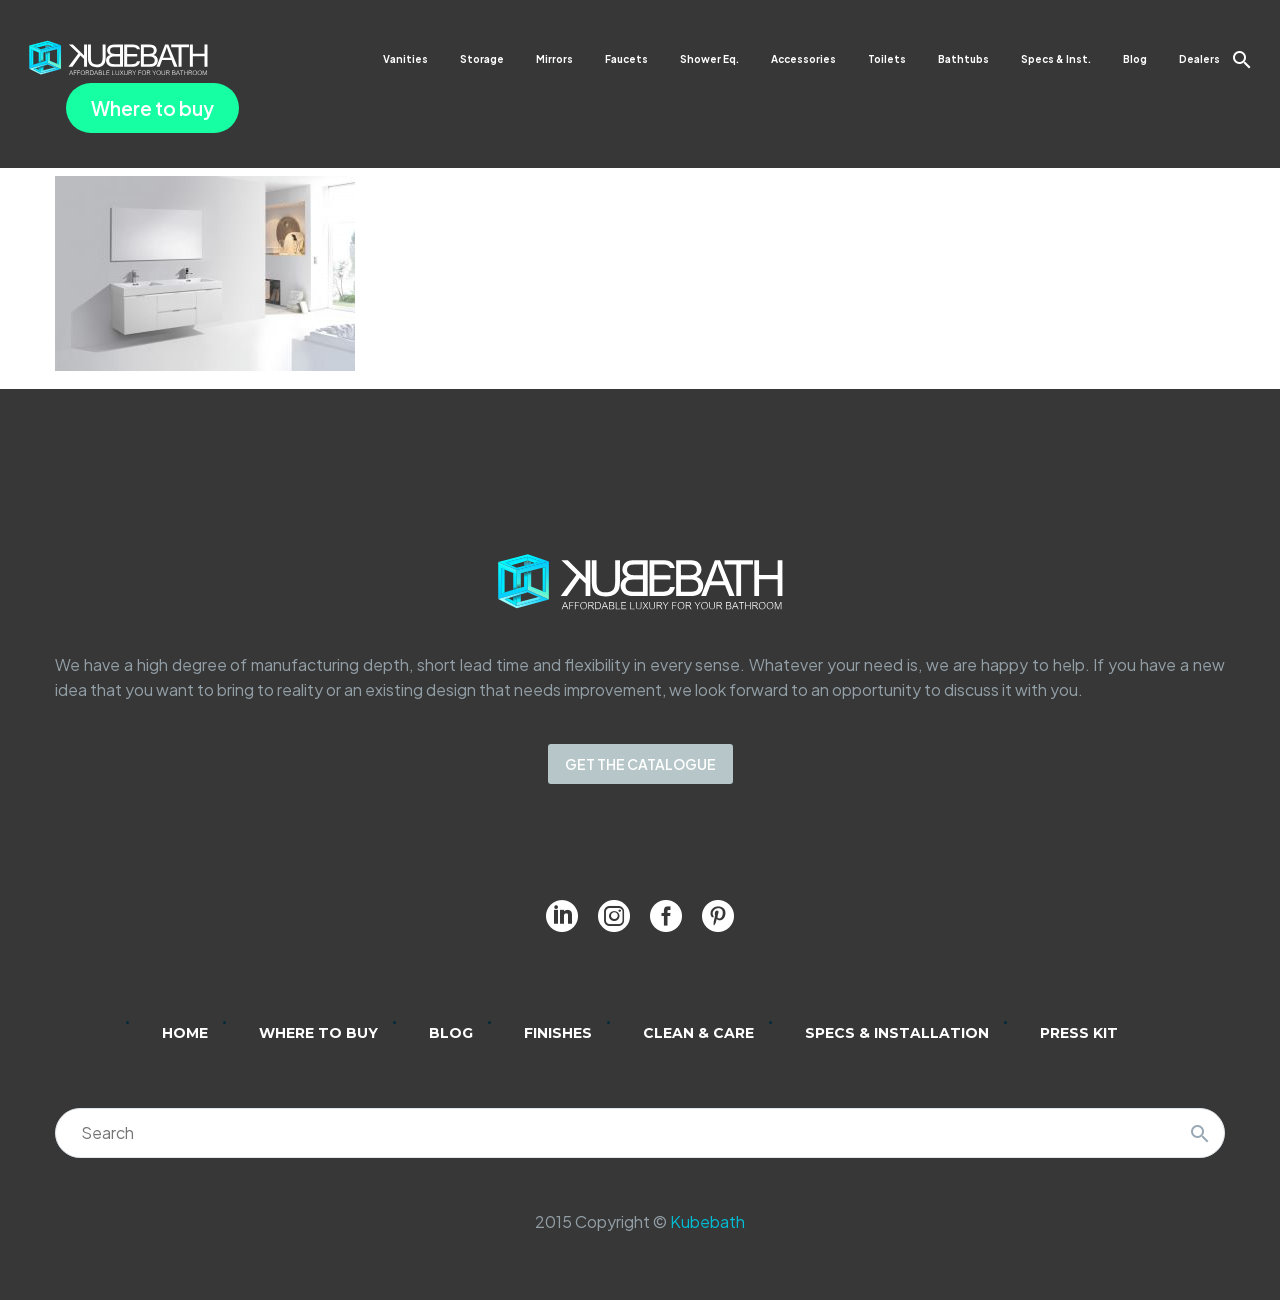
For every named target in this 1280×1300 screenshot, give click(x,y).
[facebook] (666, 916)
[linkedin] (562, 916)
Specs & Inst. (1056, 59)
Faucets (626, 59)
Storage (482, 59)
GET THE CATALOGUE (640, 764)
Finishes (558, 1033)
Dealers (1199, 59)
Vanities (405, 59)
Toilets (887, 59)
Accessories (803, 59)
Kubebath (707, 1221)
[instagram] (614, 916)
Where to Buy (318, 1033)
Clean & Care (698, 1033)
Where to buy (152, 108)
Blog (1135, 59)
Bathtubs (963, 59)
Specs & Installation (897, 1033)
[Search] (640, 1133)
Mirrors (554, 59)
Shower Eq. (709, 59)
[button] (1242, 59)
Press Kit (1079, 1033)
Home (185, 1033)
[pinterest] (718, 916)
